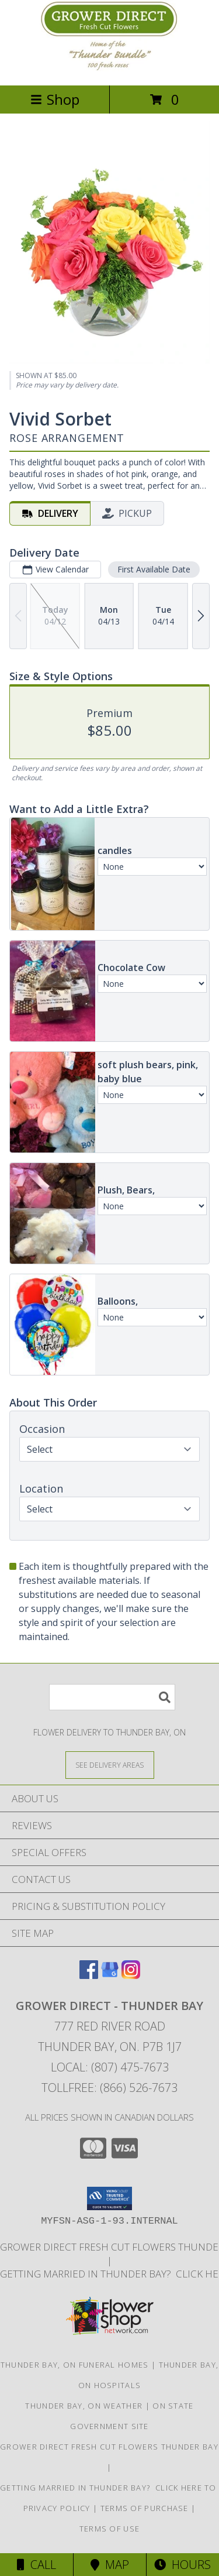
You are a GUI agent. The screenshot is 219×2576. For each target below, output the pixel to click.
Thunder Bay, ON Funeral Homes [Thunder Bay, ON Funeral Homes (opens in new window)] (75, 2364)
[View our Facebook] (88, 1975)
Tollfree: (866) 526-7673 (109, 2087)
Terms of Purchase (144, 2508)
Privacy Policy (57, 2508)
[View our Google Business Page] (109, 1975)
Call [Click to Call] (36, 2564)
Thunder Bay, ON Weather (83, 2405)
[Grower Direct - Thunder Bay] (110, 68)
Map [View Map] (110, 2564)
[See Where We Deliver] (109, 1764)
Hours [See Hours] (182, 2564)
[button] (109, 2198)
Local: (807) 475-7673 (110, 2067)
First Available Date (153, 569)
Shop (54, 99)
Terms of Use (109, 2528)
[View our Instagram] (130, 1975)
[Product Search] (112, 1697)
